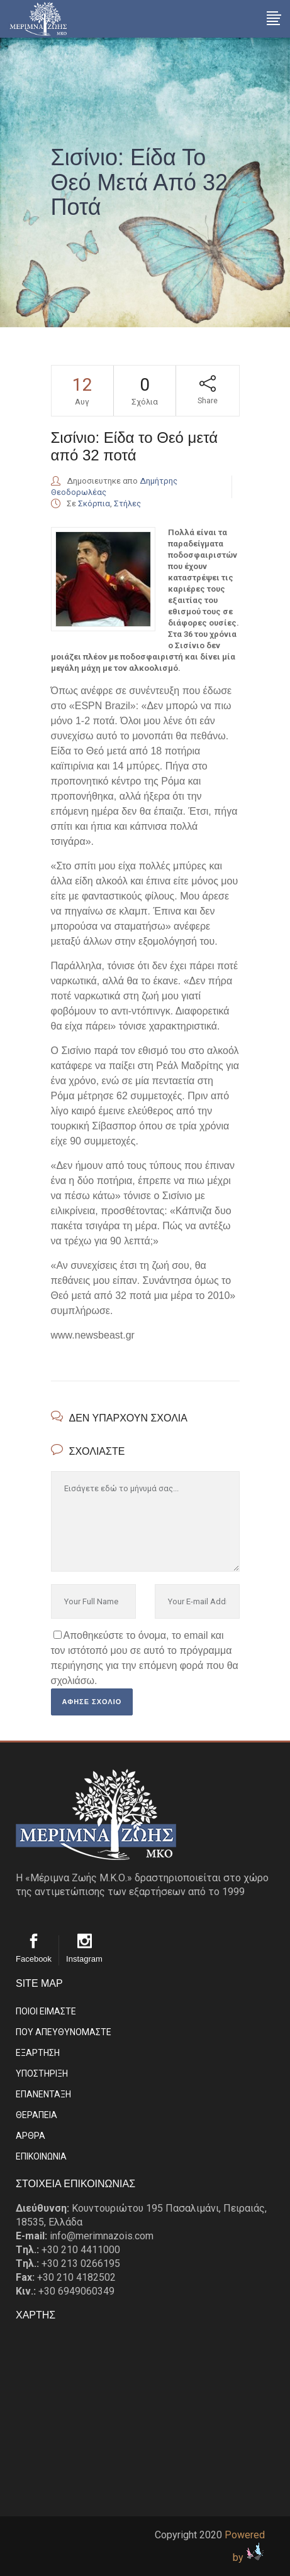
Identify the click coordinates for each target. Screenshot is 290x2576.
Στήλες (127, 503)
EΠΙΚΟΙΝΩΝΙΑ (41, 2156)
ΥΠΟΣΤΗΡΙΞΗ (42, 2073)
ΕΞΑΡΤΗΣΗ (38, 2053)
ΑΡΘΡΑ (30, 2136)
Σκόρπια (94, 503)
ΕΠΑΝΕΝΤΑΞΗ (43, 2094)
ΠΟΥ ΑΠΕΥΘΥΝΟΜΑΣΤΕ (63, 2032)
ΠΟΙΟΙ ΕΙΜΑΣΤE (46, 2011)
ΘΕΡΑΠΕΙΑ (36, 2115)
